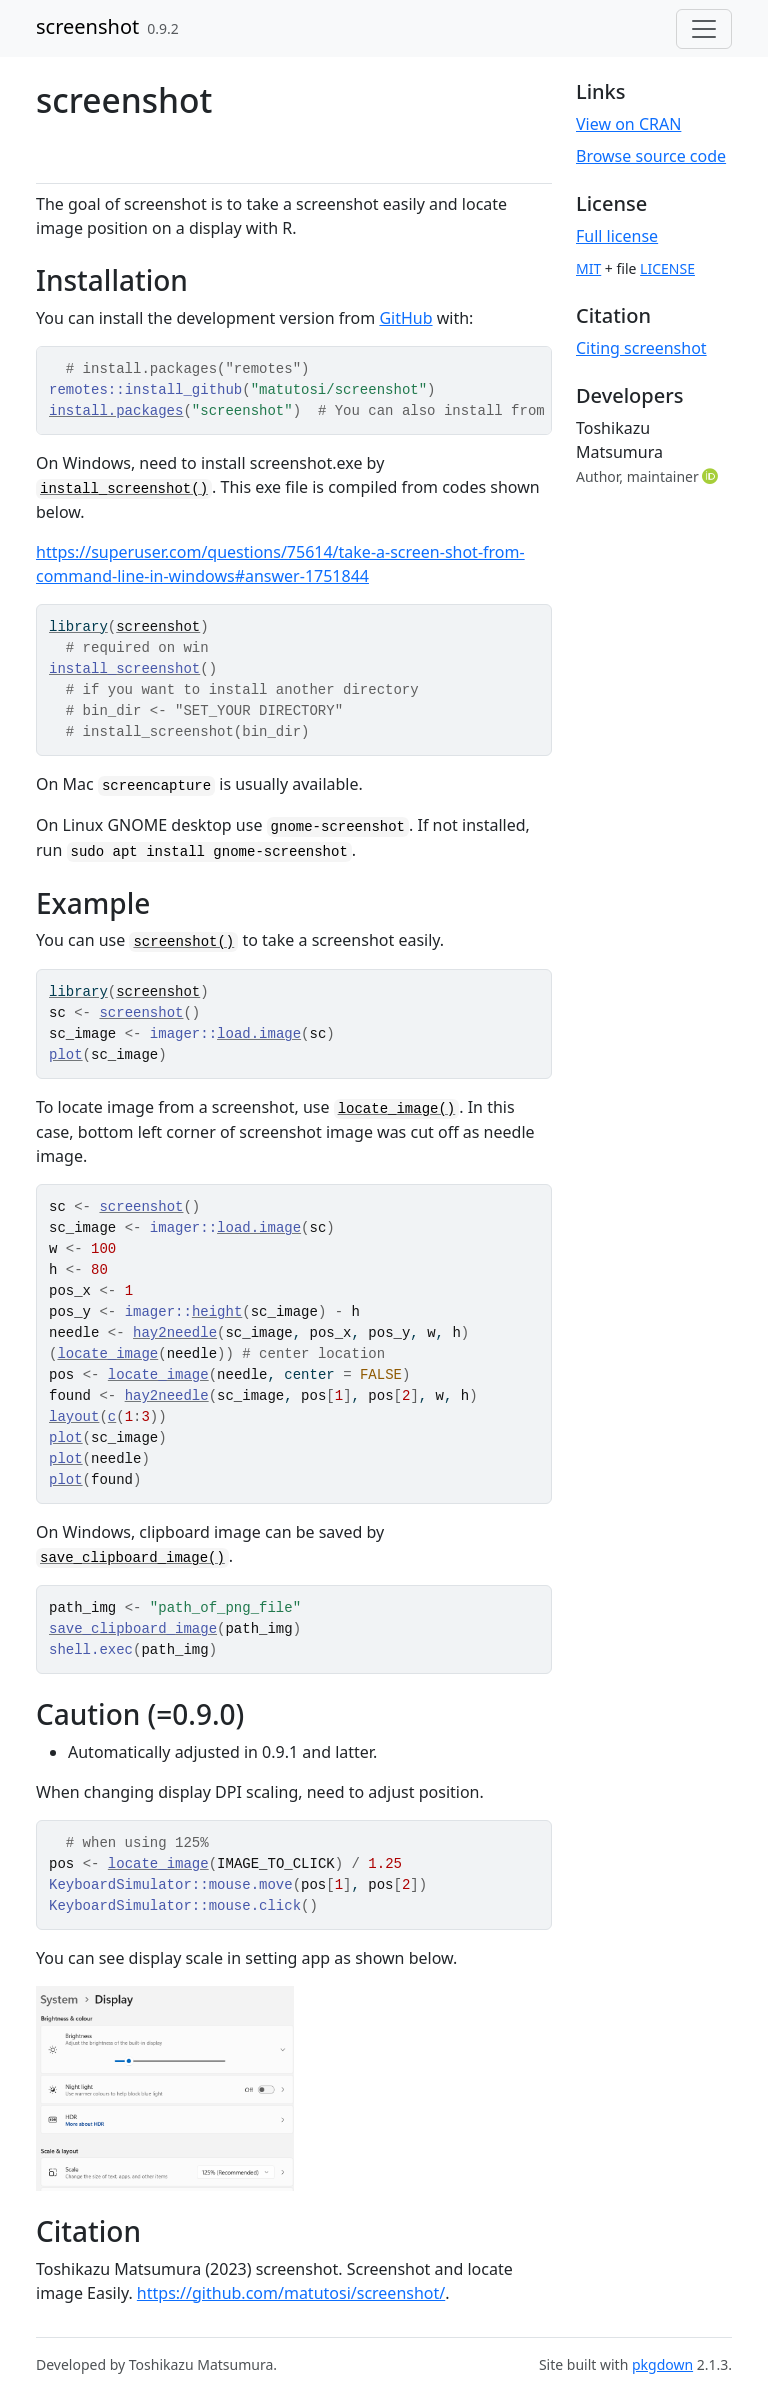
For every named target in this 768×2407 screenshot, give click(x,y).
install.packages (116, 411)
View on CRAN (628, 124)
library (78, 627)
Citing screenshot (641, 348)
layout (74, 1417)
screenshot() (183, 942)
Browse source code (651, 156)
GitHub (405, 318)
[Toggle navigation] (704, 29)
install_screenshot (124, 669)
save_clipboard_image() (132, 1558)
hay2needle (175, 1333)
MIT (588, 268)
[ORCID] (712, 476)
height (217, 1312)
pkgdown (662, 2364)
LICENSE (667, 268)
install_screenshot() (124, 489)
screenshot (87, 26)
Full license (617, 236)
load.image (259, 1034)
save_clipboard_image (133, 1629)
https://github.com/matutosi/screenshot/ (291, 2293)
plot (66, 1055)
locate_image (107, 1354)
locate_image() (397, 1109)
